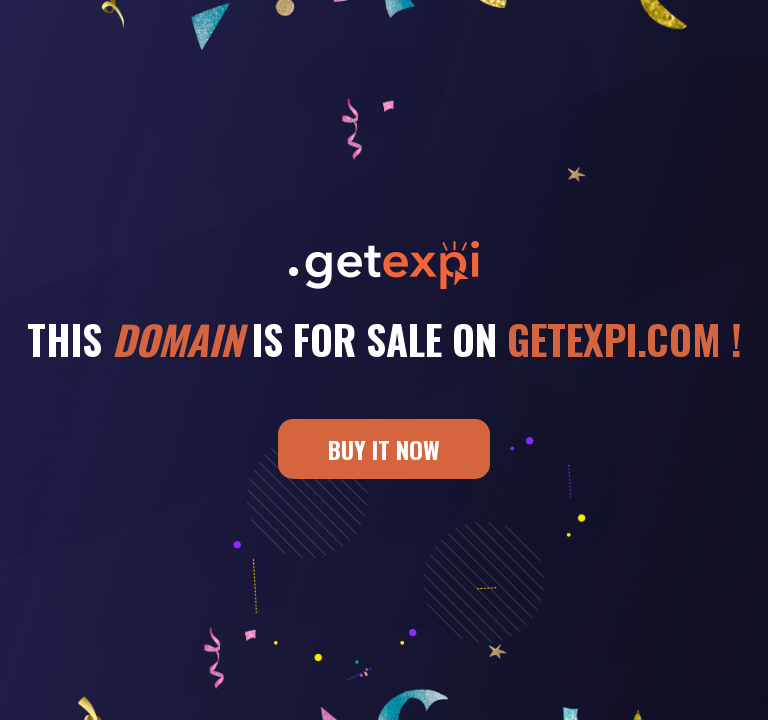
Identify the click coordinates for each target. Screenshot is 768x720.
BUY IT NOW (384, 449)
